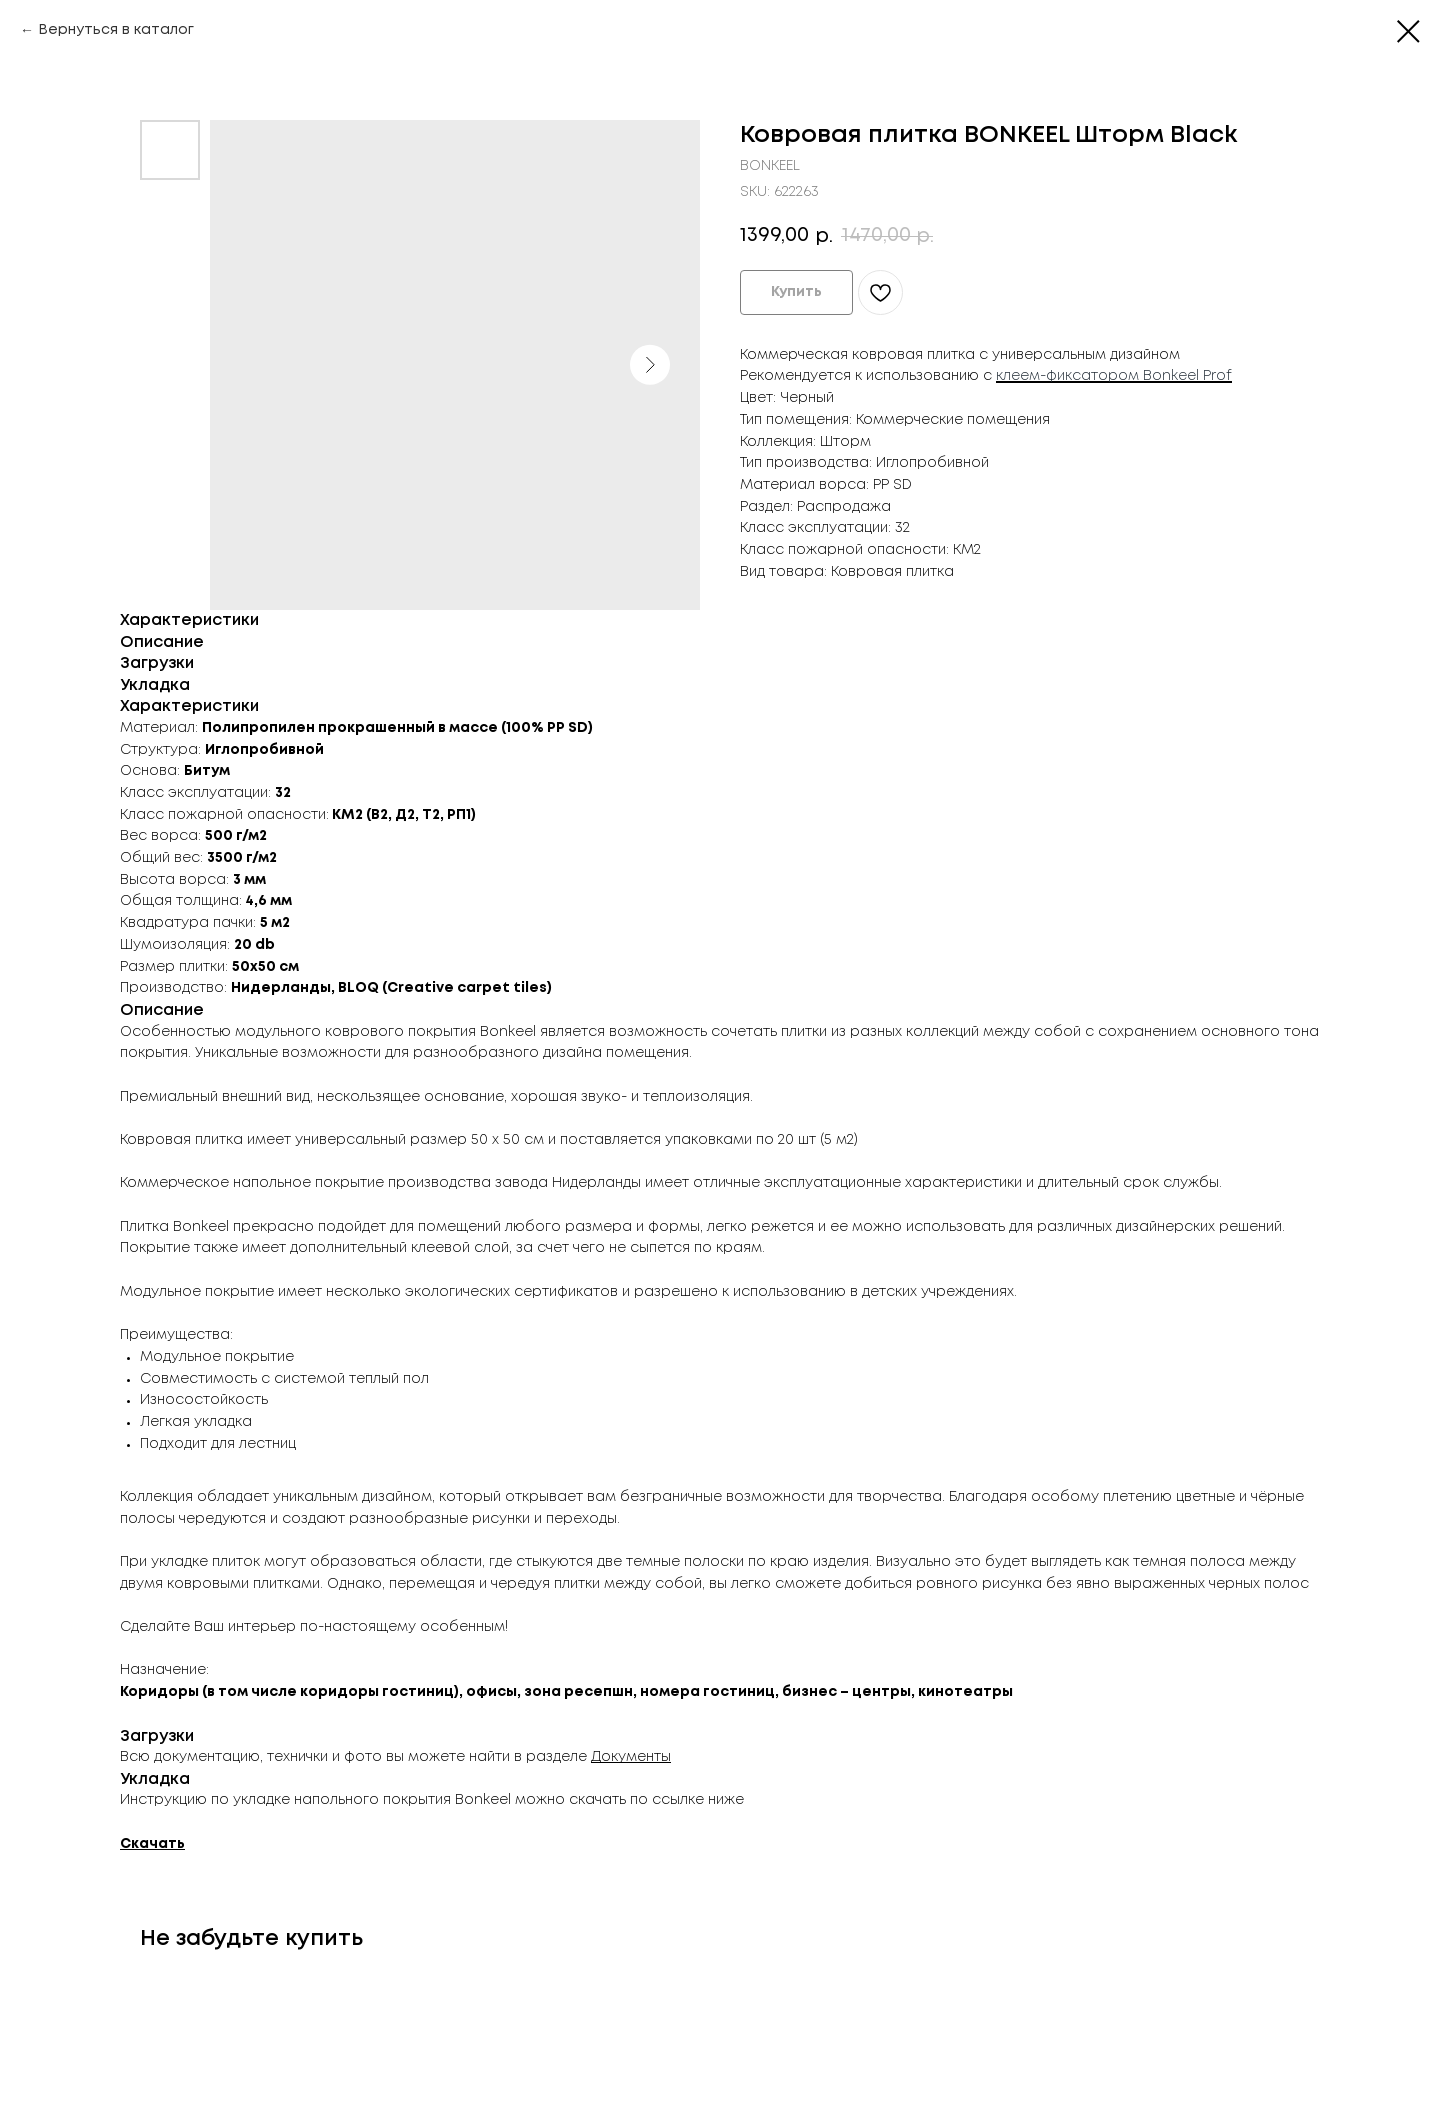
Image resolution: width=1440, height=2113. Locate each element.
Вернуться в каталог (116, 30)
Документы (631, 1757)
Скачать (152, 1844)
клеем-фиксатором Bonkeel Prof (1114, 376)
